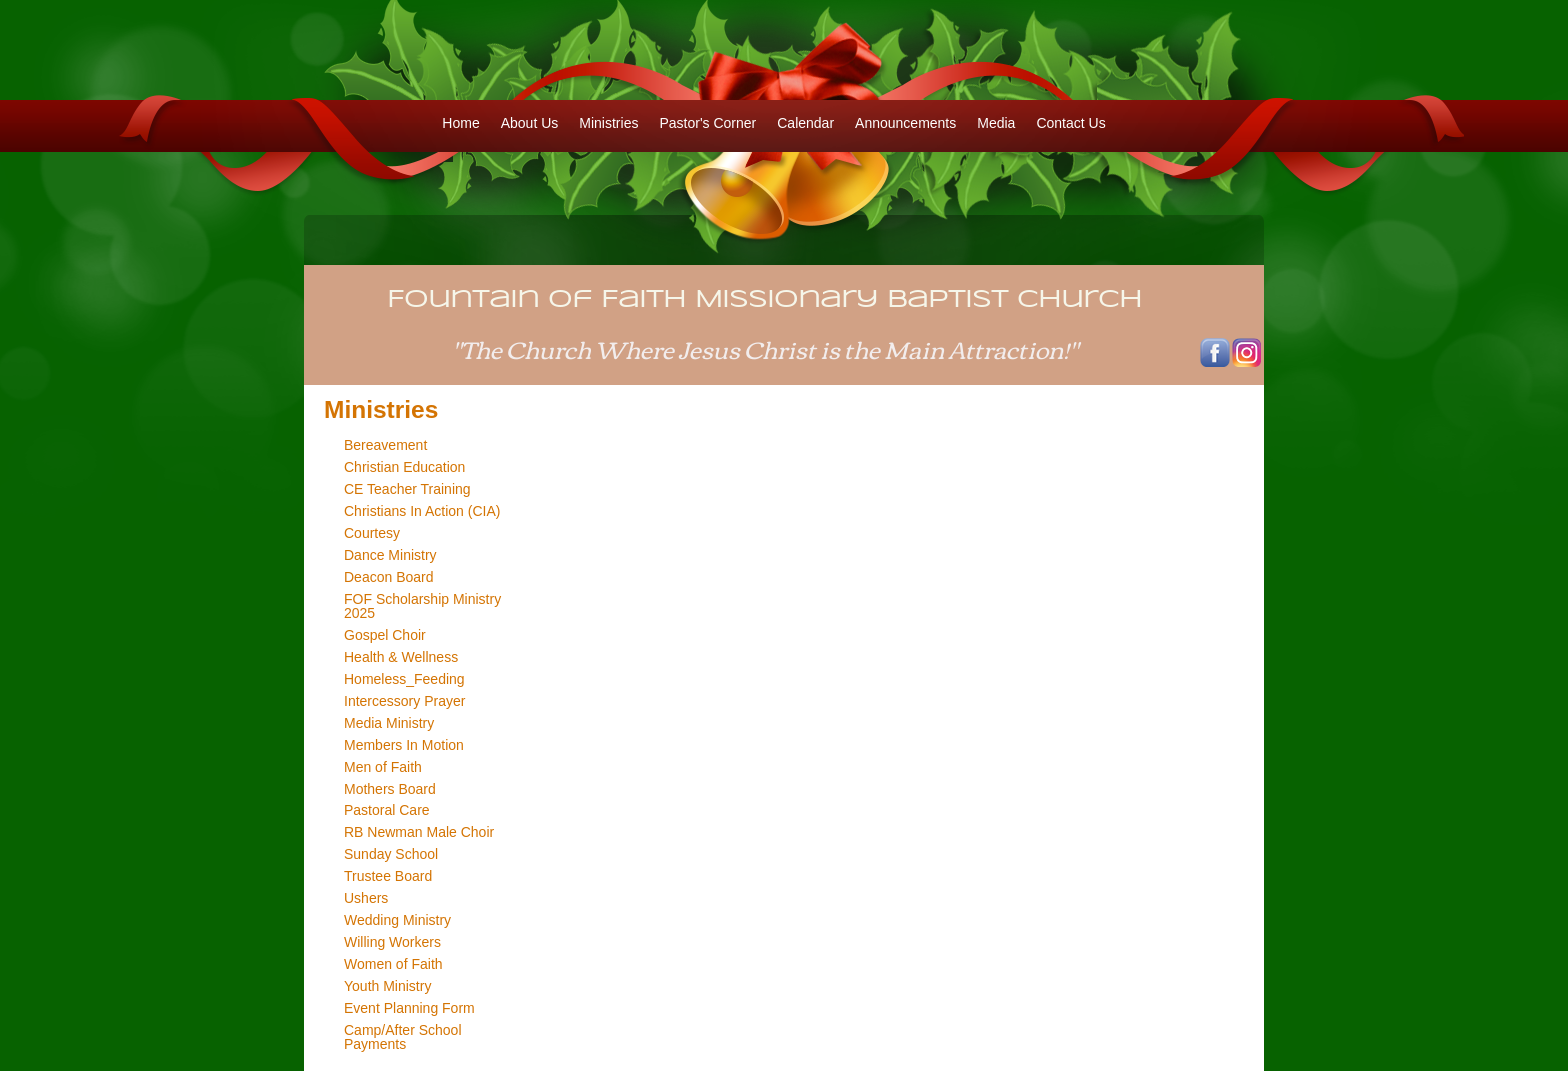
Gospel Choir (385, 635)
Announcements (905, 123)
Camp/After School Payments (403, 1037)
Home (460, 123)
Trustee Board (388, 876)
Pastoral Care (387, 810)
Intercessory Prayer (404, 701)
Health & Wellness (401, 657)
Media (996, 123)
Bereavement (385, 445)
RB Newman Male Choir (419, 832)
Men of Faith (383, 767)
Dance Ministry (390, 555)
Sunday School (391, 854)
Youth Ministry (387, 986)
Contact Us (1070, 123)
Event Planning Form (409, 1008)
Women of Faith (393, 964)
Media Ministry (389, 723)
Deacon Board (389, 577)
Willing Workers (392, 942)
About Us (530, 123)
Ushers (366, 898)
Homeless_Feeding (404, 679)
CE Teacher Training (407, 489)
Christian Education (404, 467)
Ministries (608, 123)
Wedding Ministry (397, 920)
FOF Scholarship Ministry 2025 (422, 606)
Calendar (805, 123)
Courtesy (372, 533)
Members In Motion (404, 745)
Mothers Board (390, 789)
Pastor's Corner (707, 123)
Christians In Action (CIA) (422, 511)
